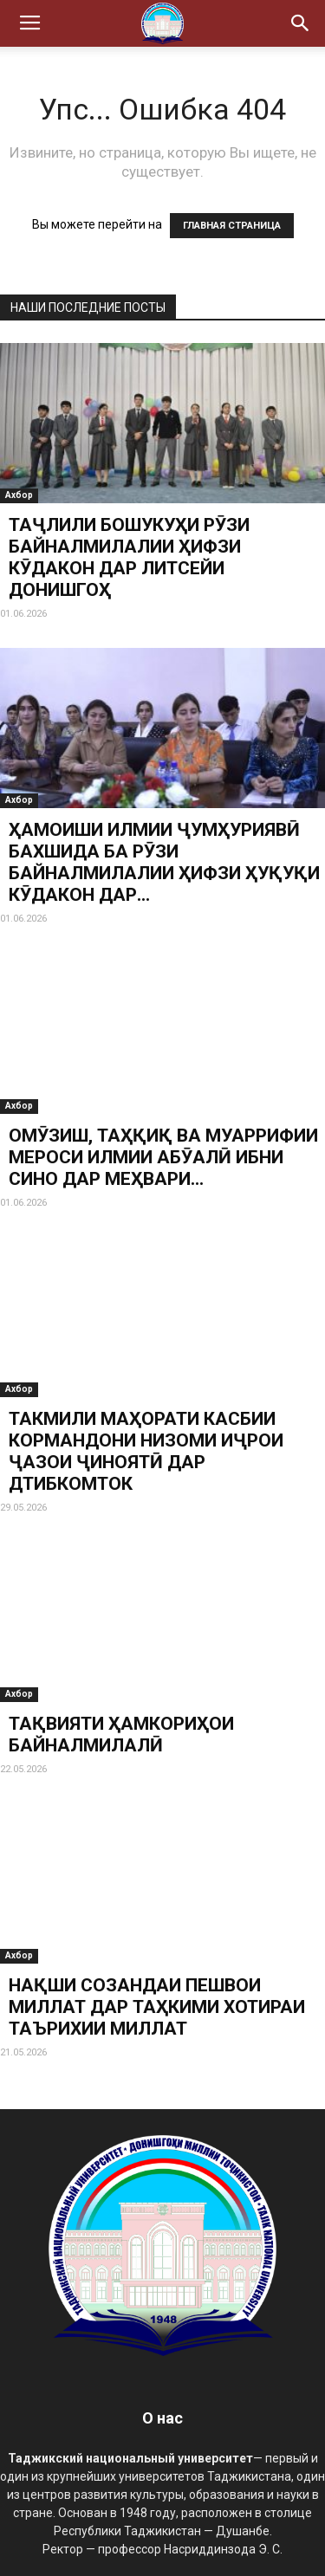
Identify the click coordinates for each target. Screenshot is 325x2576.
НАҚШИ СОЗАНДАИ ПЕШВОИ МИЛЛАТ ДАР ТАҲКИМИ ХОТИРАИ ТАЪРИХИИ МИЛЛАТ (157, 2007)
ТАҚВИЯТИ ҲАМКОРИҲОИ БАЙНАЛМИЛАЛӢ (121, 1734)
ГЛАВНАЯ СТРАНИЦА (232, 225)
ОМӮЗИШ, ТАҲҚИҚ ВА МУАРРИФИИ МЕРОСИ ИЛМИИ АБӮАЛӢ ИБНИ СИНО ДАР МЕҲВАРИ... (163, 1157)
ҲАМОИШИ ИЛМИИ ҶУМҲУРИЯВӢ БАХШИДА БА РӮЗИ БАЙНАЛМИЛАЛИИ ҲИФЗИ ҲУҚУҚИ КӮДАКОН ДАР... (164, 862)
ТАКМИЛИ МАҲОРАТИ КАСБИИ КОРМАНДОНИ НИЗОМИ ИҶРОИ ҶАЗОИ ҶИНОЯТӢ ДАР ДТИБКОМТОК (146, 1451)
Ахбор (19, 495)
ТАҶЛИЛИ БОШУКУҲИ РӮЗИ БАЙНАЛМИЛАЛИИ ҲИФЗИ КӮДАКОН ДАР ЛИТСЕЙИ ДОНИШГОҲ (129, 557)
